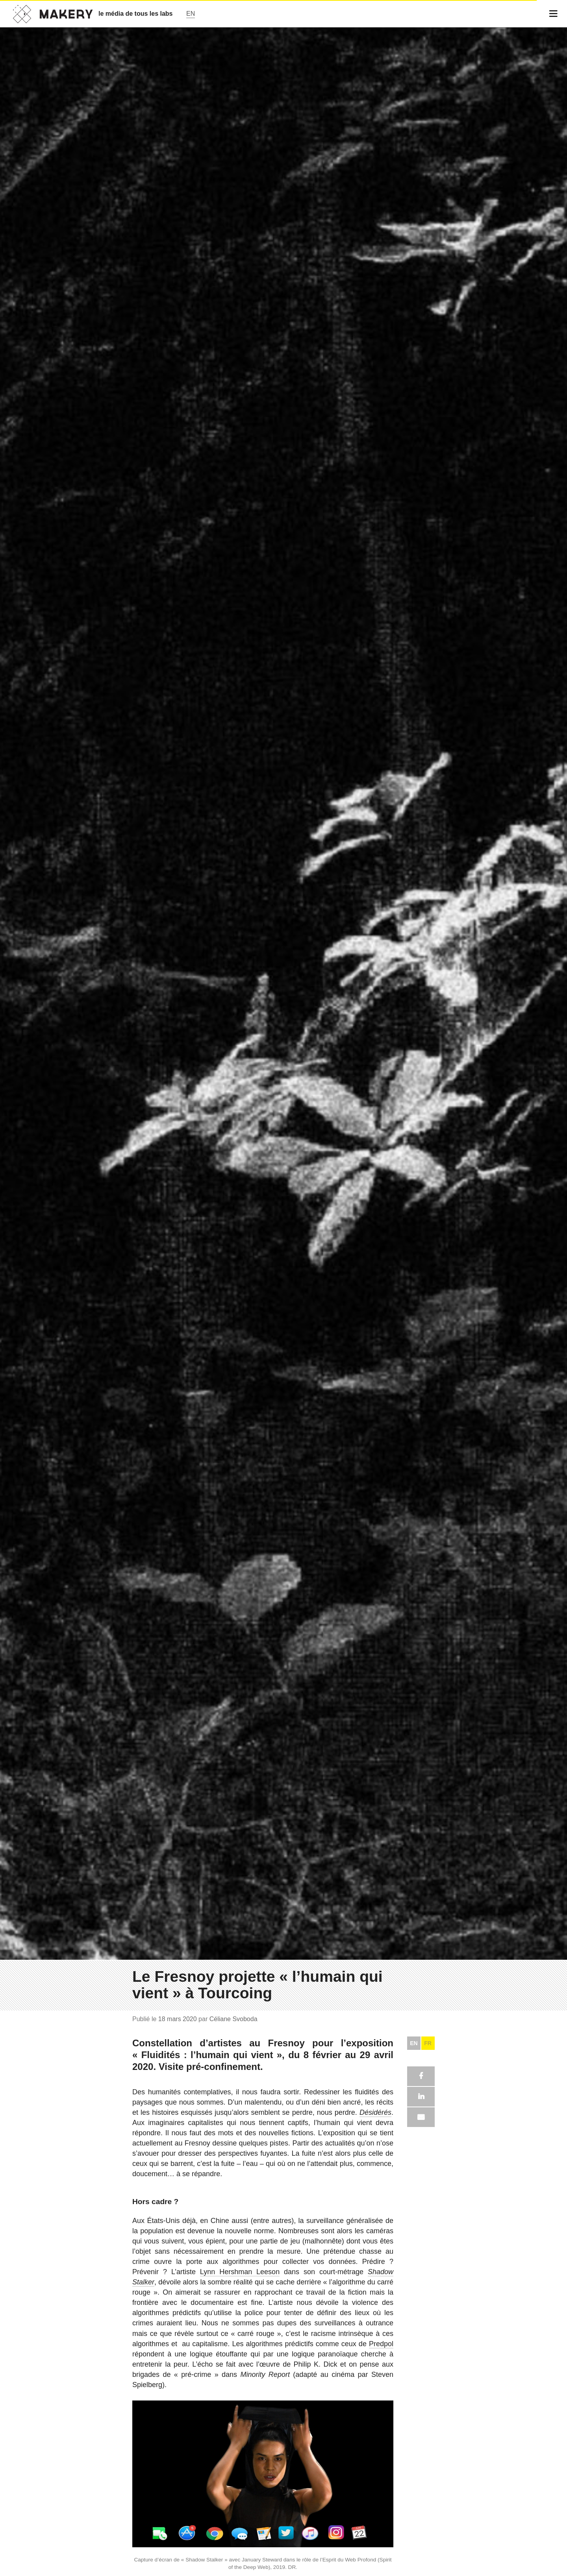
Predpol (381, 2344)
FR (428, 2043)
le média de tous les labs (135, 13)
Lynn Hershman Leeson (240, 2272)
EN (413, 2043)
